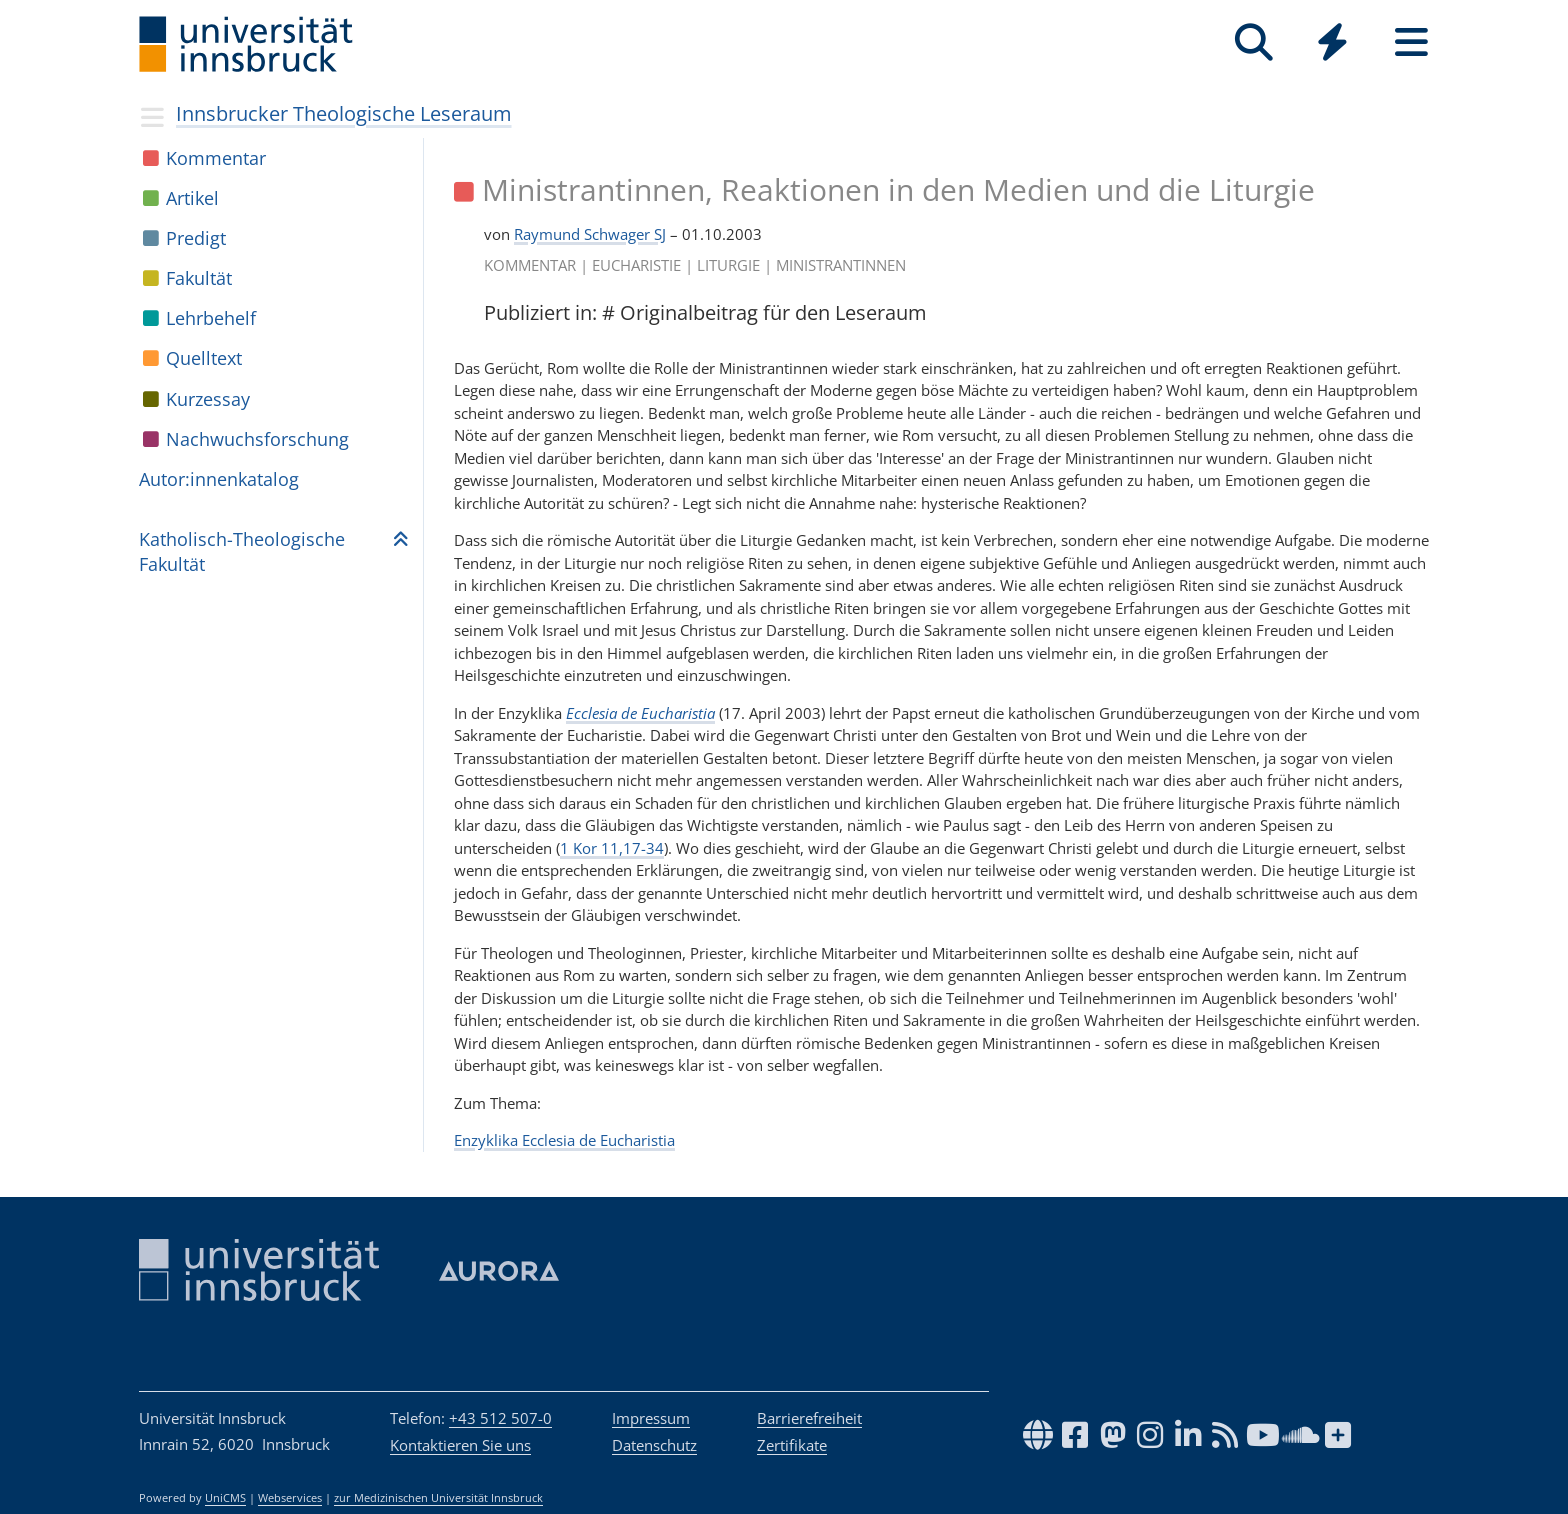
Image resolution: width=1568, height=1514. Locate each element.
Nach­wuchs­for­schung (257, 439)
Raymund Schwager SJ (590, 234)
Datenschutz (654, 1445)
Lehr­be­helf (211, 318)
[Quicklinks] (1332, 42)
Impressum (651, 1418)
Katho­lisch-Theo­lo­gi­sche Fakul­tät (242, 551)
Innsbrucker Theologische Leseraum (344, 113)
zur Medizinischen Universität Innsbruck (438, 1498)
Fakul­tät (199, 278)
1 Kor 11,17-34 (612, 848)
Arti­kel (192, 198)
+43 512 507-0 (500, 1418)
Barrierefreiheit (809, 1418)
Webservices (290, 1498)
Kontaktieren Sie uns (460, 1445)
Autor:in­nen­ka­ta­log (219, 479)
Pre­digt (196, 238)
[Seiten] (1411, 42)
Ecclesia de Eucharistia (640, 713)
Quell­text (204, 358)
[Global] (1332, 44)
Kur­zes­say (208, 399)
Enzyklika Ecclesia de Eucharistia (564, 1140)
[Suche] (1253, 42)
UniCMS (225, 1498)
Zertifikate (792, 1445)
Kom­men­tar (216, 158)
